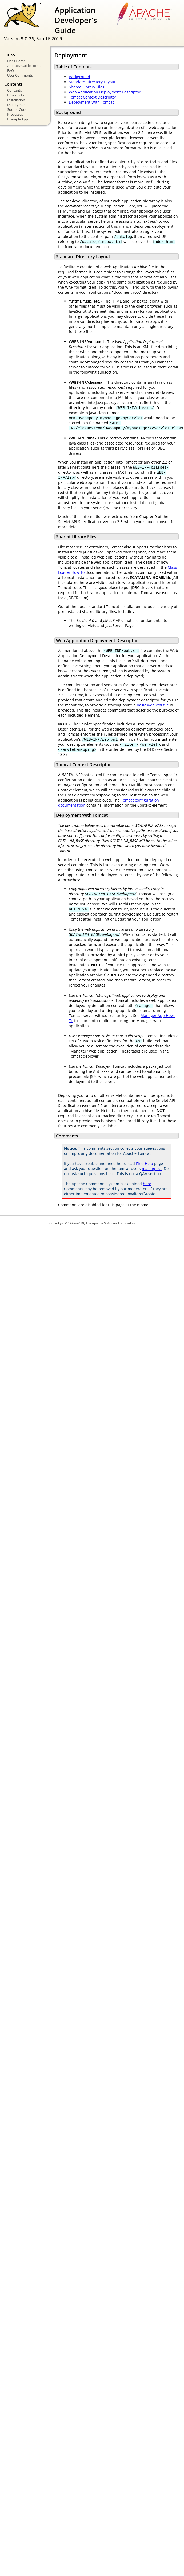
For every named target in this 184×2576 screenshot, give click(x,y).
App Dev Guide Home (24, 65)
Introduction (17, 95)
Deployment (17, 104)
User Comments (20, 75)
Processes (15, 114)
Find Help (144, 1163)
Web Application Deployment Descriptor (105, 92)
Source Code (17, 109)
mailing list (152, 1168)
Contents (14, 90)
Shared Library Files (86, 86)
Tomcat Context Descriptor (92, 97)
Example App (17, 119)
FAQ (10, 70)
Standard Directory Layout (92, 81)
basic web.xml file (153, 705)
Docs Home (16, 60)
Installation (16, 99)
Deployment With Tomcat (91, 102)
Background (79, 76)
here (147, 1183)
